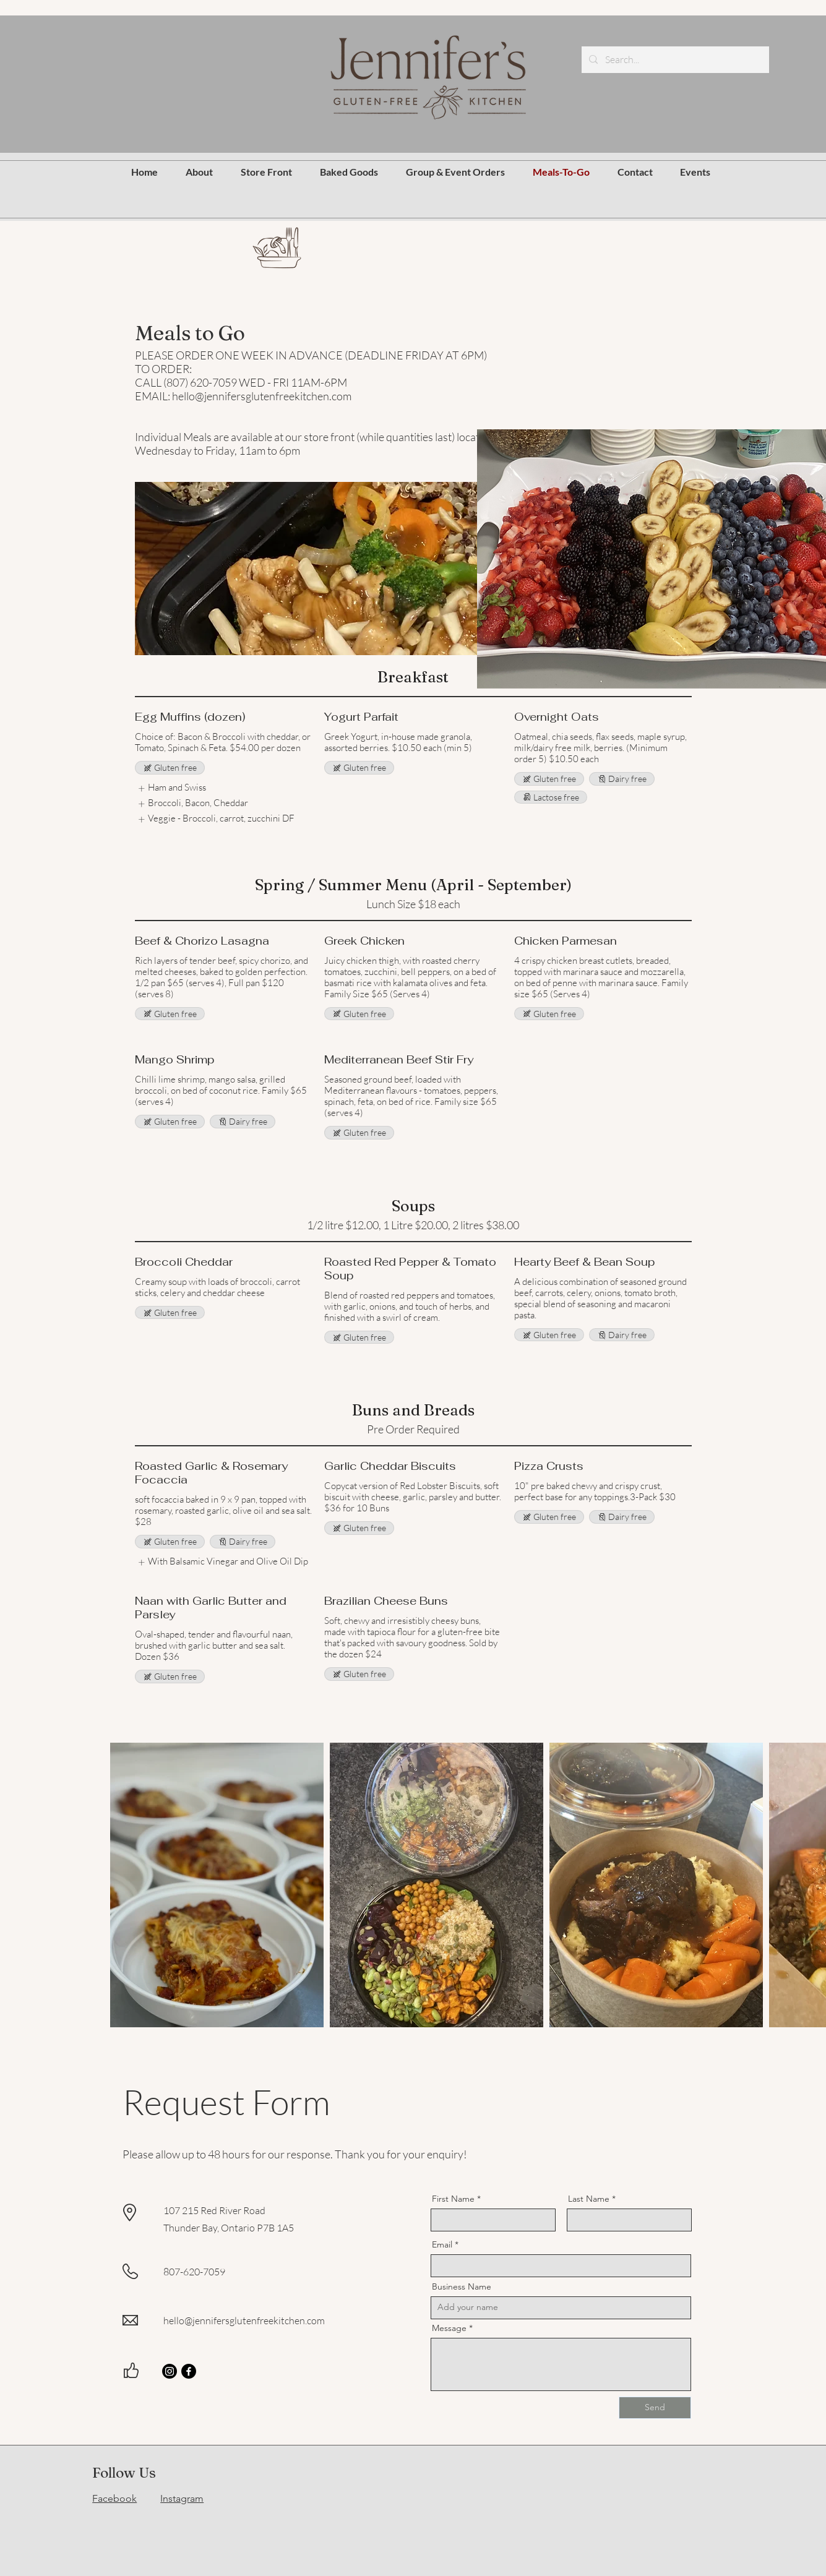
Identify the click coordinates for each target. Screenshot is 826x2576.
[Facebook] (188, 2371)
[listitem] (172, 788)
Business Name (461, 2286)
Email (442, 2244)
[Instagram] (169, 2371)
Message (449, 2328)
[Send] (655, 2408)
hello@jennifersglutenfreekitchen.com (244, 2320)
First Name (453, 2198)
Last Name (588, 2198)
